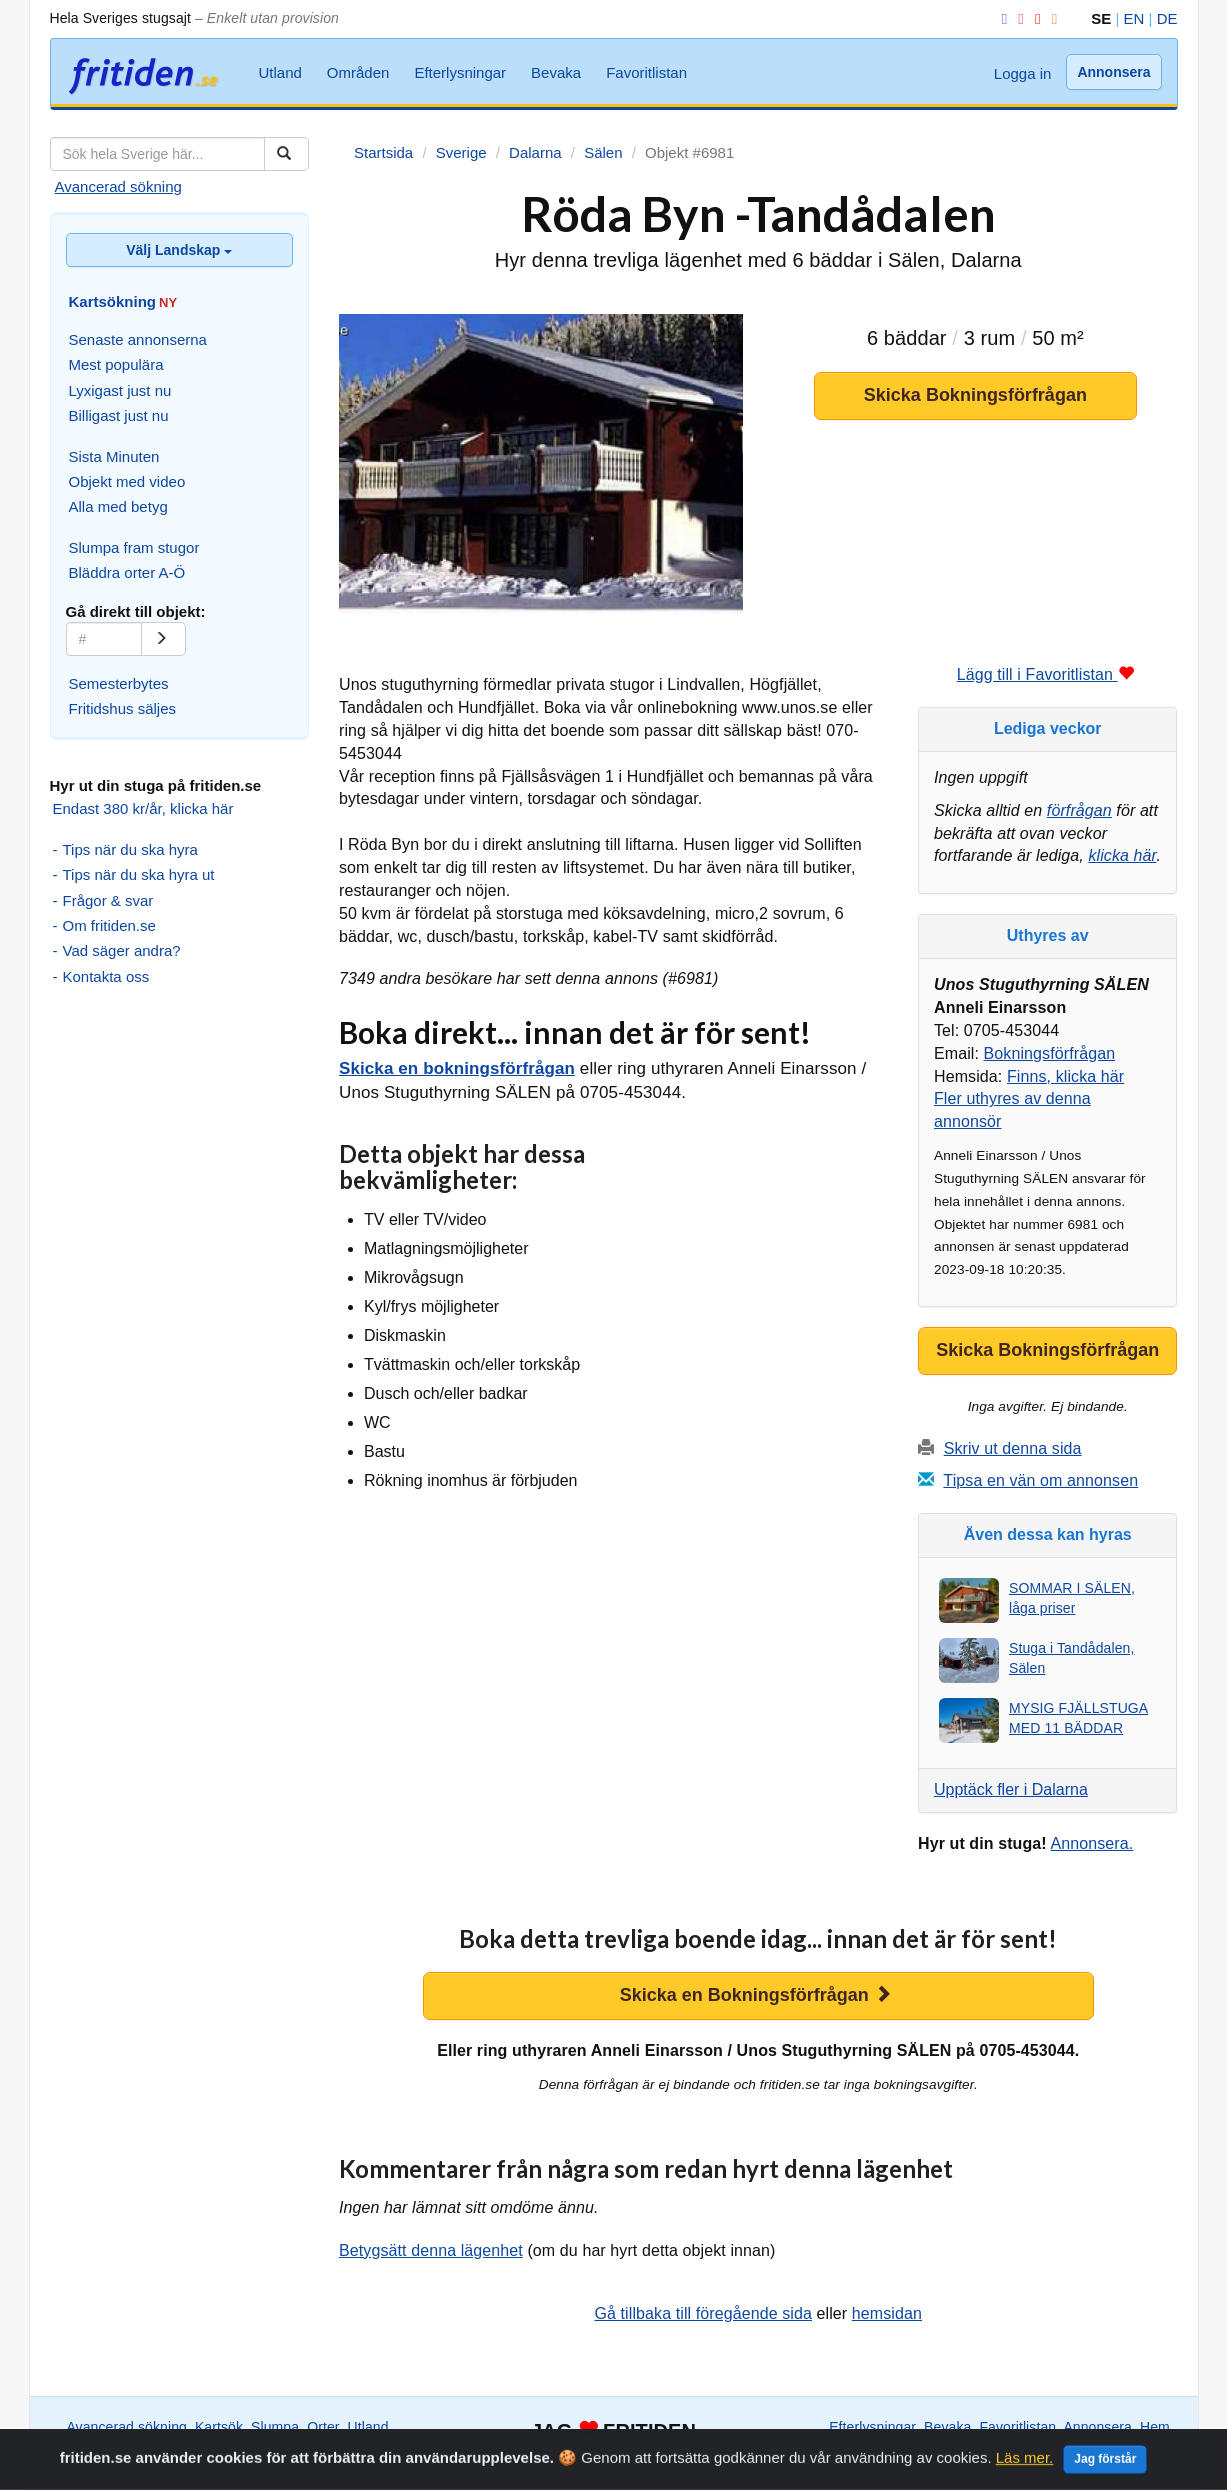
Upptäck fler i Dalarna (1011, 1789)
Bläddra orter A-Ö (127, 572)
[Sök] (286, 154)
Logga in (1023, 73)
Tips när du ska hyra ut (139, 874)
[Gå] (163, 639)
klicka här (1122, 855)
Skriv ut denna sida (1013, 1448)
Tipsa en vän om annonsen (1040, 1480)
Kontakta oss (106, 976)
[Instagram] (1017, 18)
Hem (1155, 2427)
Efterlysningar (460, 72)
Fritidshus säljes (123, 708)
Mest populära (116, 364)
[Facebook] (1001, 18)
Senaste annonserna (138, 339)
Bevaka (556, 72)
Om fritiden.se (109, 925)
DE (1167, 18)
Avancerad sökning (118, 186)
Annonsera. (1091, 1843)
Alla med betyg (118, 506)
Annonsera (1113, 72)
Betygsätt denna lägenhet (431, 2250)
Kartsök (219, 2427)
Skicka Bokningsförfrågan (975, 395)
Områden (358, 72)
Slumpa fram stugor (134, 547)
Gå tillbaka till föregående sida (703, 2313)
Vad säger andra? (122, 950)
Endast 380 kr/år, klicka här (143, 808)
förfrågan (1079, 810)
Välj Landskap (179, 250)
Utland (280, 72)
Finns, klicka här (1065, 1076)
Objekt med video (127, 481)
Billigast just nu (119, 415)
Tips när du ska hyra (130, 849)
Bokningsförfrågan (1050, 1053)
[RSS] (1051, 18)
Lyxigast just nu (120, 390)
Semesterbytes (119, 683)
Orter (323, 2427)
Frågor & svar (108, 900)
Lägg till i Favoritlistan (1045, 674)
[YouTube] (1034, 18)
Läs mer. (1025, 2481)
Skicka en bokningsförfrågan (457, 1068)
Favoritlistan (646, 72)
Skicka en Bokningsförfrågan (756, 1994)
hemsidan (887, 2313)
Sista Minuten (114, 456)
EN (1134, 18)
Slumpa (275, 2427)
